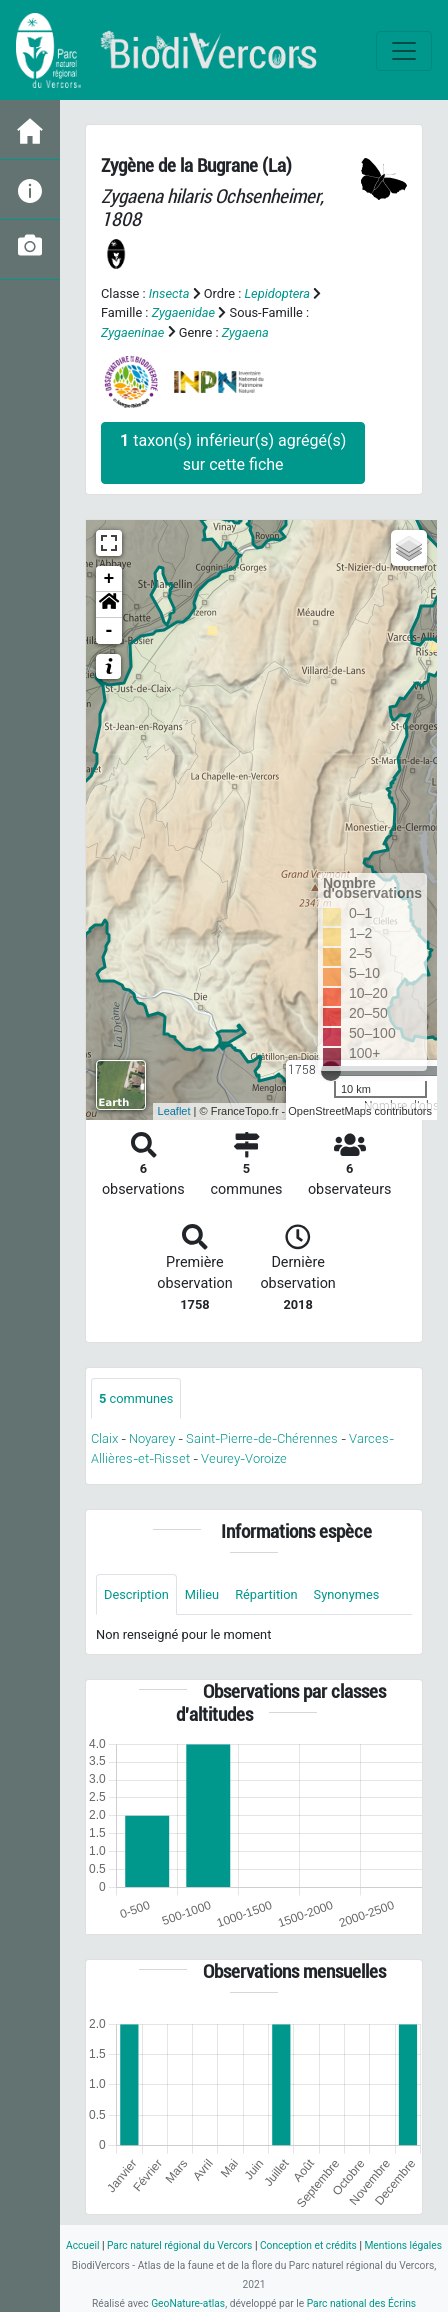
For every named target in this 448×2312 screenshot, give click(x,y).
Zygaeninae (132, 332)
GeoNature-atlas (188, 2303)
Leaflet (174, 1111)
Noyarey (152, 1438)
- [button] (109, 631)
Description (136, 1594)
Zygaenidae (184, 312)
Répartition (266, 1594)
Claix (104, 1438)
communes (136, 1398)
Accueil (82, 2245)
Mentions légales (403, 2245)
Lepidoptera (277, 293)
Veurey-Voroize (244, 1458)
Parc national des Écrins (361, 2303)
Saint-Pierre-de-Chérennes (262, 1438)
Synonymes (347, 1594)
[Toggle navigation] (404, 51)
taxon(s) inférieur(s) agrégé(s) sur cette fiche (233, 452)
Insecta (169, 293)
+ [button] (109, 579)
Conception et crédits (308, 2245)
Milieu (202, 1594)
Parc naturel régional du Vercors (179, 2245)
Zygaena (245, 332)
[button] (109, 605)
